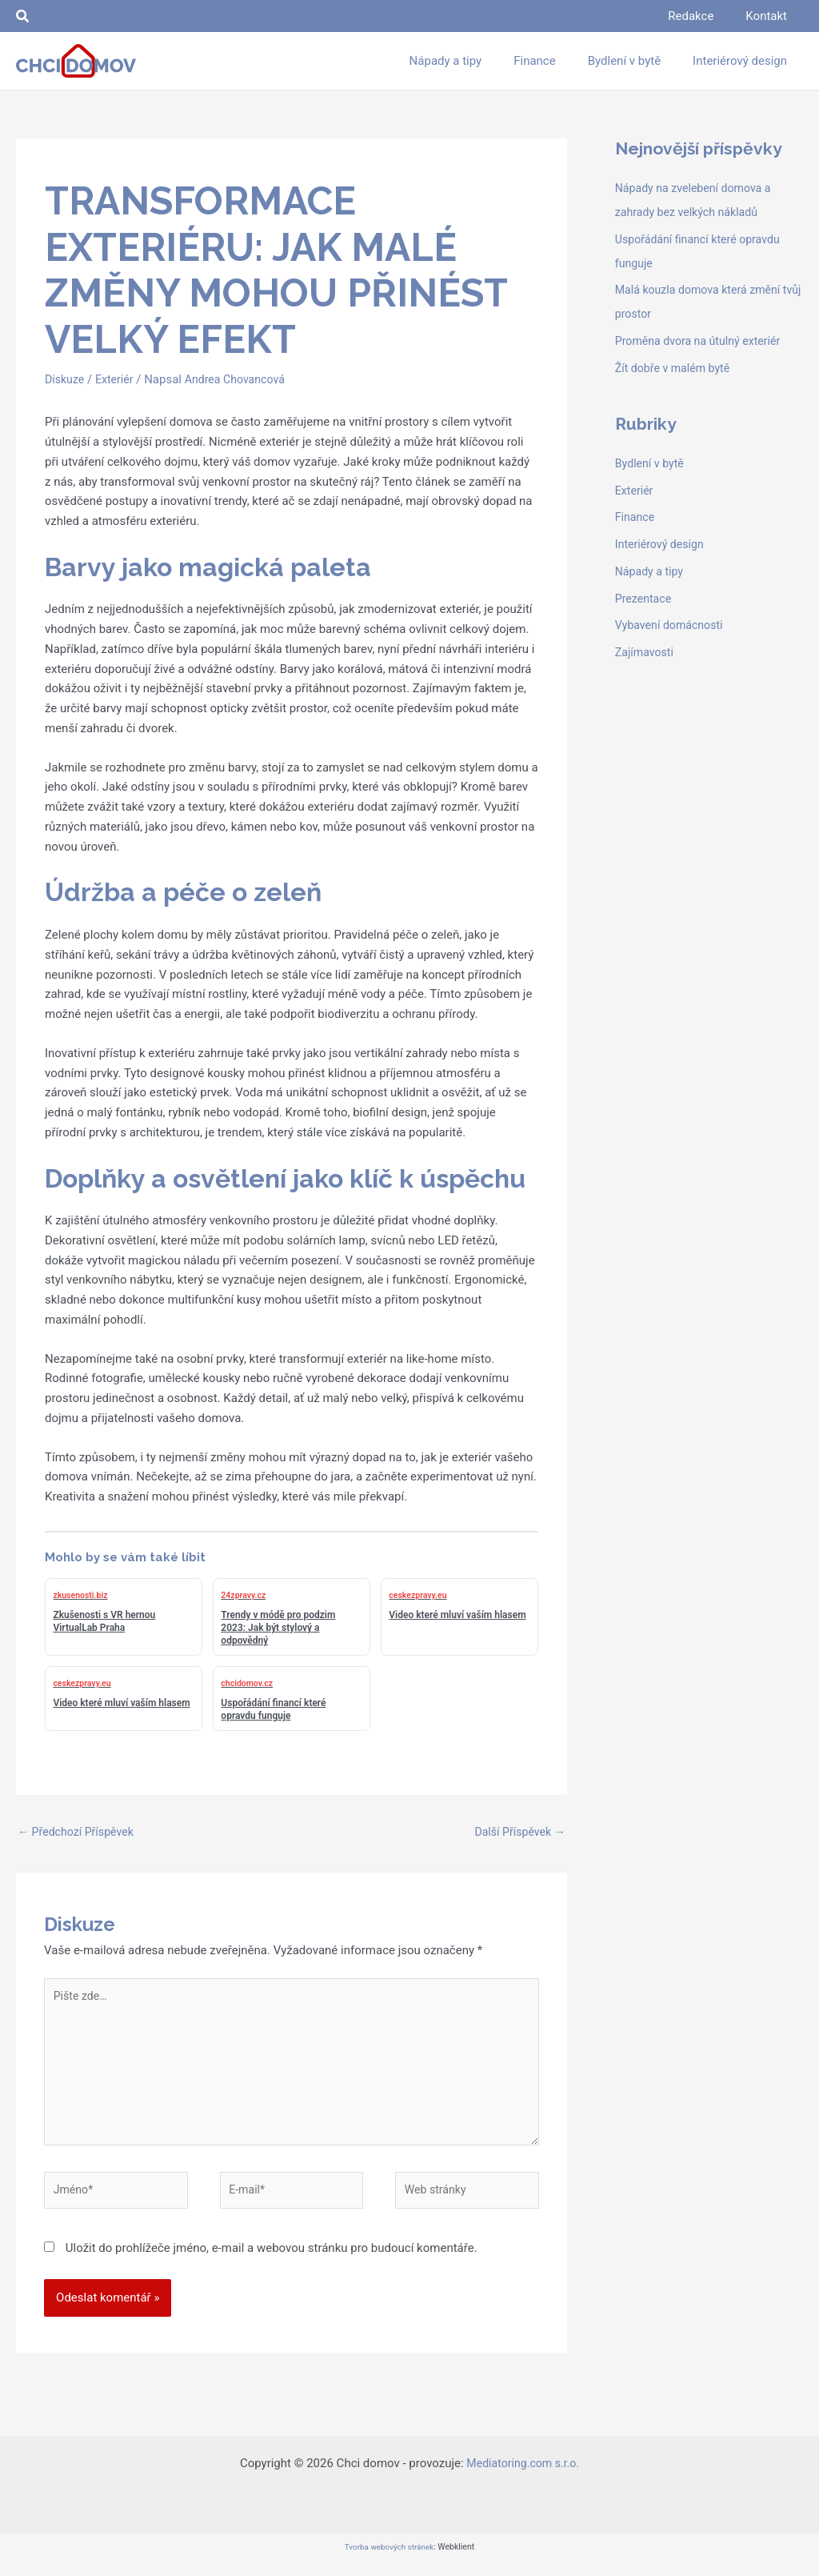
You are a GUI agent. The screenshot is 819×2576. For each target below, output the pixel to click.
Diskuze (65, 379)
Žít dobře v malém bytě (676, 368)
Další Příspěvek (517, 1832)
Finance (636, 517)
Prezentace (645, 598)
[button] (23, 16)
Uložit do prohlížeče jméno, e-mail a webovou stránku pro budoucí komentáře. (271, 2261)
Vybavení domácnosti (672, 625)
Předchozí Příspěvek (79, 1832)
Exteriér (118, 379)
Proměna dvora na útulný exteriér (702, 341)
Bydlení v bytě (651, 463)
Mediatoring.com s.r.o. (523, 2477)
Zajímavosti (646, 652)
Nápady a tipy (651, 571)
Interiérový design (662, 544)
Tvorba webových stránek (389, 2561)
